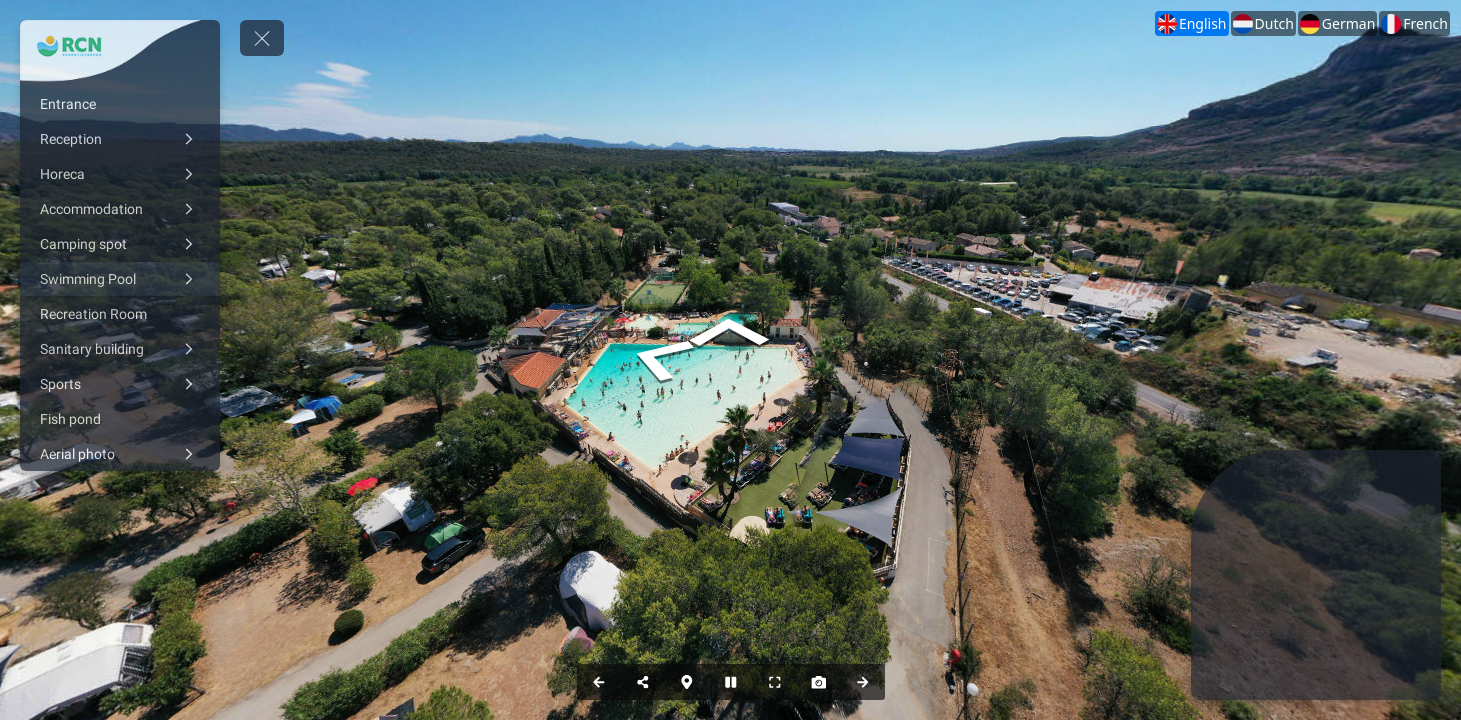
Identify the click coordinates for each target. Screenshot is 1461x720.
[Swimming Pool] (120, 279)
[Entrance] (120, 104)
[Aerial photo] (120, 454)
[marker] (1306, 639)
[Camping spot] (120, 244)
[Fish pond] (120, 419)
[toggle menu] (262, 38)
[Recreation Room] (120, 314)
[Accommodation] (120, 209)
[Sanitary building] (120, 349)
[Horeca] (120, 174)
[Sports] (120, 384)
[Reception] (120, 139)
